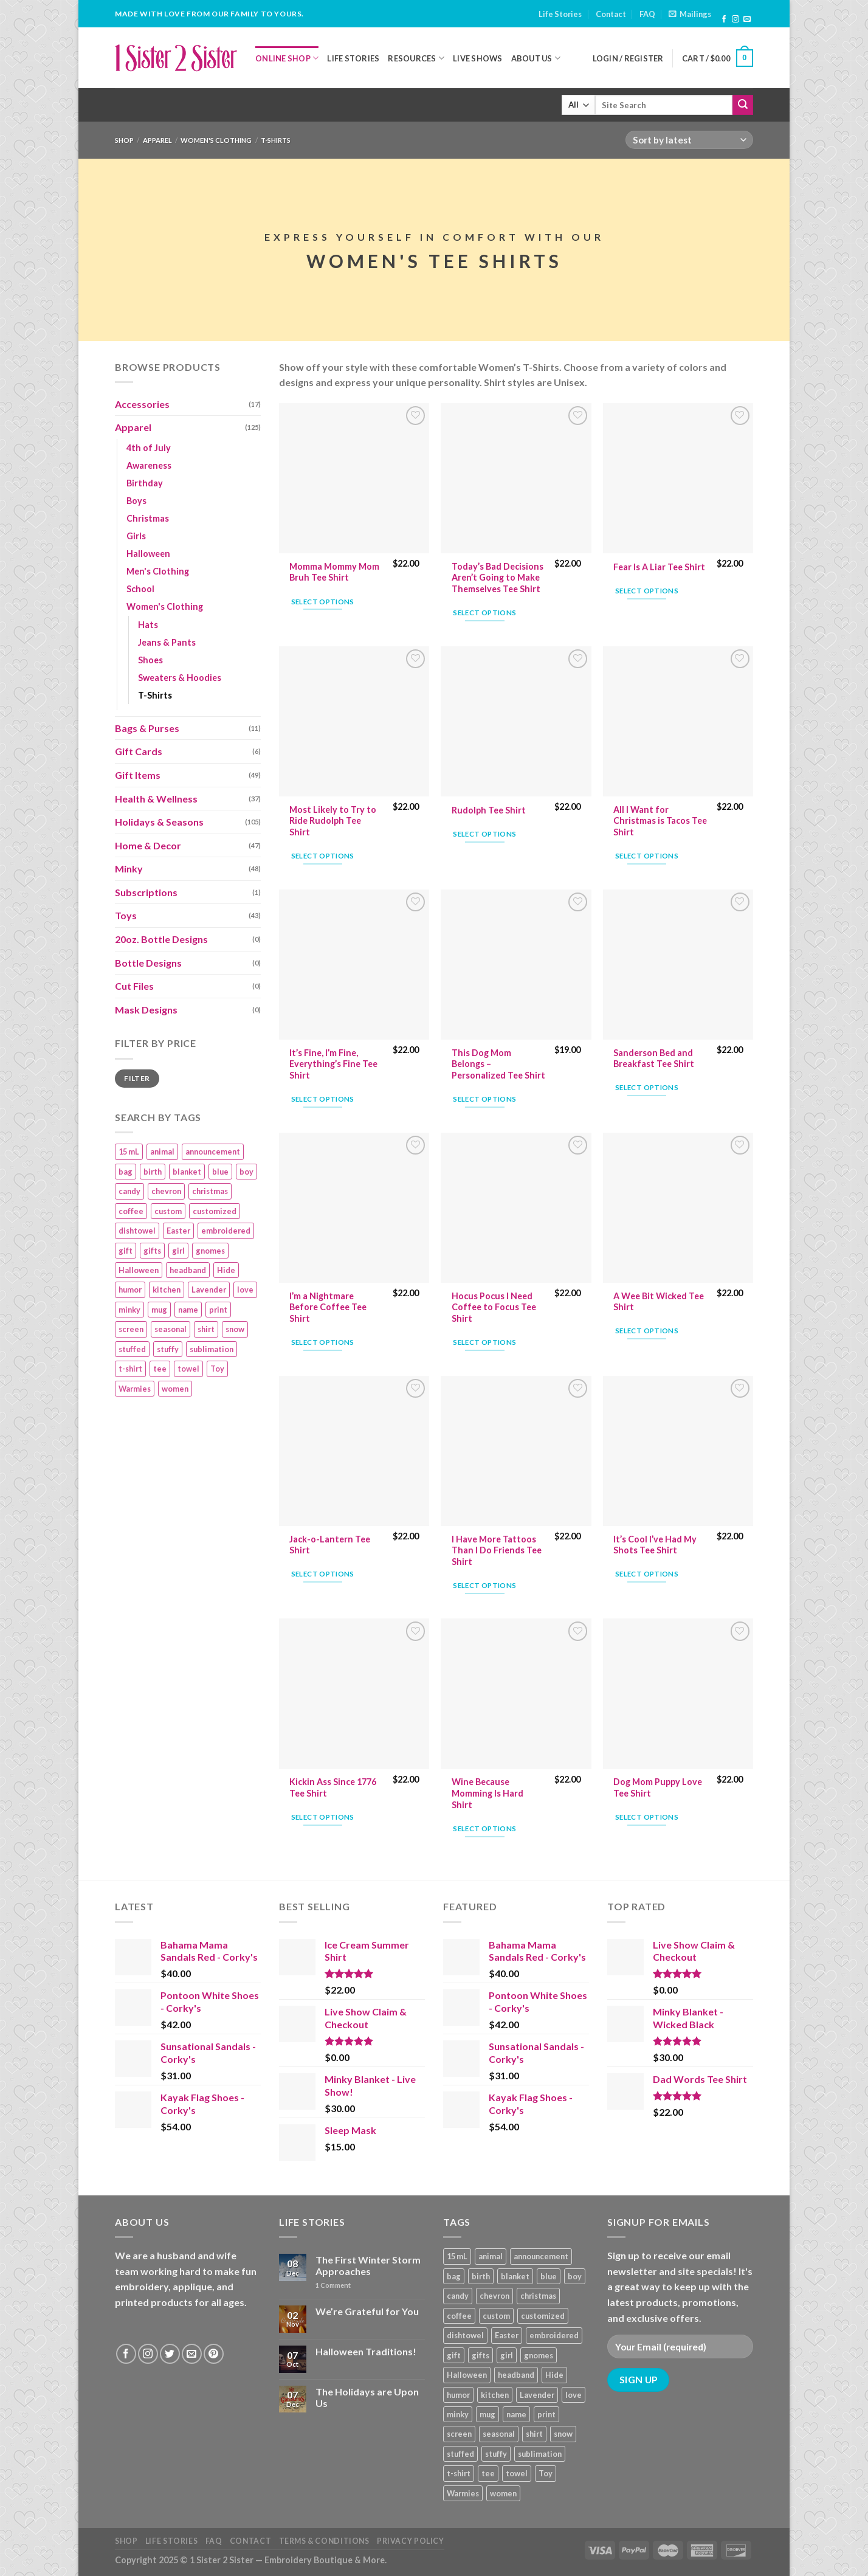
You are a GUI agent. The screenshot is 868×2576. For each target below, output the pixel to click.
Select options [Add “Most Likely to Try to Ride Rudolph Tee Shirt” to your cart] (322, 856)
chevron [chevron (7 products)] (166, 1191)
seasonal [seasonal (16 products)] (170, 1329)
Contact (611, 14)
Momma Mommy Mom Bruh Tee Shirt (334, 572)
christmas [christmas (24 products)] (210, 1191)
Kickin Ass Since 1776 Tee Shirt (332, 1787)
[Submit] (742, 105)
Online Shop (287, 58)
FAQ (647, 14)
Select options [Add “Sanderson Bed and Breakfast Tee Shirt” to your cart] (646, 1087)
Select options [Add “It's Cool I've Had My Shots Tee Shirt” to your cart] (646, 1574)
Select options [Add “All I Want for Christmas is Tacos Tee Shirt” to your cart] (646, 856)
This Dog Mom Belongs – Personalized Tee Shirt (498, 1064)
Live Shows (478, 58)
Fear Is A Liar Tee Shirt (659, 567)
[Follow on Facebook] (724, 19)
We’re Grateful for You (367, 2311)
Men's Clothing (157, 571)
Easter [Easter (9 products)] (178, 1230)
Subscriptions (146, 892)
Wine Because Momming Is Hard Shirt (487, 1793)
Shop (124, 140)
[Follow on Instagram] (735, 19)
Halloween (148, 553)
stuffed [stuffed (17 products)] (132, 1349)
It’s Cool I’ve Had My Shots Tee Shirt (655, 1545)
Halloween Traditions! (365, 2351)
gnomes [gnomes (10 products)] (210, 1250)
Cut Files (134, 986)
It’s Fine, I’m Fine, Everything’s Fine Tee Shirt (333, 1064)
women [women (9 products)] (175, 1388)
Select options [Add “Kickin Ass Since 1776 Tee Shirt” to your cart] (322, 1817)
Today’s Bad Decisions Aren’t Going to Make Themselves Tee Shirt (497, 577)
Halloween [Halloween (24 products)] (139, 1270)
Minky (129, 868)
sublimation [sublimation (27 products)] (211, 1349)
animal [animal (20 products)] (162, 1151)
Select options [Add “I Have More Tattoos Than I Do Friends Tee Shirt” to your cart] (484, 1585)
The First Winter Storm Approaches (368, 2265)
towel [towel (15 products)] (188, 1368)
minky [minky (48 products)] (129, 1309)
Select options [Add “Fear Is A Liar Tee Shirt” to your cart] (646, 591)
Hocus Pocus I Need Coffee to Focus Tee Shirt (494, 1307)
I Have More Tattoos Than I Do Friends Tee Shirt (497, 1550)
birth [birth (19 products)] (152, 1171)
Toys (126, 915)
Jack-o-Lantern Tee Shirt (329, 1545)
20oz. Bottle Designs (161, 939)
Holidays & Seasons (159, 821)
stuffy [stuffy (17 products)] (168, 1349)
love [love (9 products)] (245, 1289)
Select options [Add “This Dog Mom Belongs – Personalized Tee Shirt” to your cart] (484, 1099)
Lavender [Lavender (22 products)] (208, 1289)
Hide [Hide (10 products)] (226, 1270)
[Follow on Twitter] (170, 2354)
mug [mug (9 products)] (159, 1309)
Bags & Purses (147, 728)
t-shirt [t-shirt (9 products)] (130, 1368)
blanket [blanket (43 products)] (187, 1171)
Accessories (142, 404)
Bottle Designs (148, 963)
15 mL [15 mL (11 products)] (129, 1151)
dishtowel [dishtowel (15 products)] (137, 1230)
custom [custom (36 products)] (168, 1211)
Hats (148, 625)
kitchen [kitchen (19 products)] (167, 1289)
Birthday (144, 483)
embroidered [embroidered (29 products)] (225, 1230)
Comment (333, 2285)
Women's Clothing (216, 140)
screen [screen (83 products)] (131, 1329)
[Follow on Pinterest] (214, 2354)
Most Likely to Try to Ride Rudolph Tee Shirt (332, 820)
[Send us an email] (747, 19)
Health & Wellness (156, 798)
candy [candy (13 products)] (129, 1191)
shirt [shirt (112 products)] (206, 1329)
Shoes (150, 660)
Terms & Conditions (324, 2541)
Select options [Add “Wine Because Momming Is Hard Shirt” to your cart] (484, 1828)
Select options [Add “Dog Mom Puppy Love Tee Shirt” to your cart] (646, 1817)
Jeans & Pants (167, 642)
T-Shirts (155, 695)
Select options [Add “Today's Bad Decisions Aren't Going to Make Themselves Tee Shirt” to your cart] (484, 612)
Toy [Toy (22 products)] (217, 1368)
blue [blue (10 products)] (220, 1171)
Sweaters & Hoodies (179, 677)
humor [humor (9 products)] (130, 1289)
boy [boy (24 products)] (246, 1171)
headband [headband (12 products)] (188, 1270)
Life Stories (560, 14)
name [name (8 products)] (188, 1309)
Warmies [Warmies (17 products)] (135, 1388)
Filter (137, 1078)
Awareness (148, 465)
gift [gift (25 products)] (126, 1250)
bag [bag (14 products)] (126, 1171)
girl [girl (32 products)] (178, 1250)
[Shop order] (689, 140)
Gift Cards (138, 751)
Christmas (147, 518)
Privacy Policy (410, 2541)
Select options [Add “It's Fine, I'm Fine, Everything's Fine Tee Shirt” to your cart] (322, 1099)
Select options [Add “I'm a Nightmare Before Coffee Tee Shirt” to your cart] (322, 1342)
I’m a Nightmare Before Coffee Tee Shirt (328, 1307)
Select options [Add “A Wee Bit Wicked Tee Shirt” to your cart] (646, 1331)
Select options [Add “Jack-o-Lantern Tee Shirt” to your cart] (322, 1574)
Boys (136, 501)
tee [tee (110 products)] (160, 1368)
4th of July (148, 448)
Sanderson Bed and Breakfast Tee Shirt (653, 1058)
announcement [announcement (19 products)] (212, 1151)
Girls (136, 536)
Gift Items (137, 775)
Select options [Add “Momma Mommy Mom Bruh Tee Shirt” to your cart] (322, 602)
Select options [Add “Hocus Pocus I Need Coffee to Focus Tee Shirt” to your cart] (484, 1342)
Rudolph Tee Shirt (489, 810)
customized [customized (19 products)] (214, 1211)
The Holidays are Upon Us (367, 2397)
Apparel (157, 140)
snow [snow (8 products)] (235, 1329)
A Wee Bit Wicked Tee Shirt (658, 1302)
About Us (536, 58)
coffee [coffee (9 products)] (131, 1211)
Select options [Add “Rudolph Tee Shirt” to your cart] (484, 834)
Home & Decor (148, 845)
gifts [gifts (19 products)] (152, 1250)
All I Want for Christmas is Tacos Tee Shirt (660, 820)
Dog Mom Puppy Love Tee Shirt (657, 1787)
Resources (416, 58)
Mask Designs (146, 1009)
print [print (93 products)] (218, 1309)
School (140, 589)
